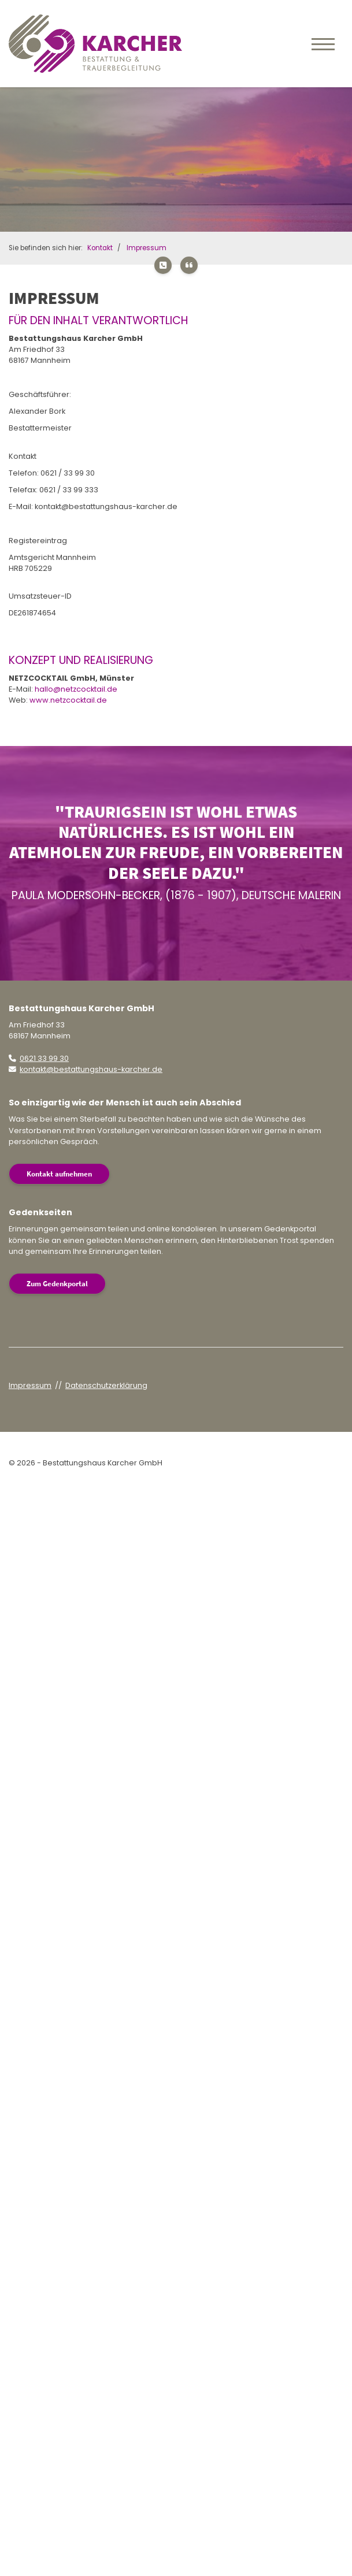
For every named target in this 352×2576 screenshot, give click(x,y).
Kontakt (100, 248)
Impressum (146, 248)
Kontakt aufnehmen (59, 1173)
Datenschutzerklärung (106, 1385)
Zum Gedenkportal (57, 1283)
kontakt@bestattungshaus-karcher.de (91, 1069)
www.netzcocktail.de (68, 700)
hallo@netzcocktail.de (76, 689)
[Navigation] (323, 43)
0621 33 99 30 (44, 1058)
